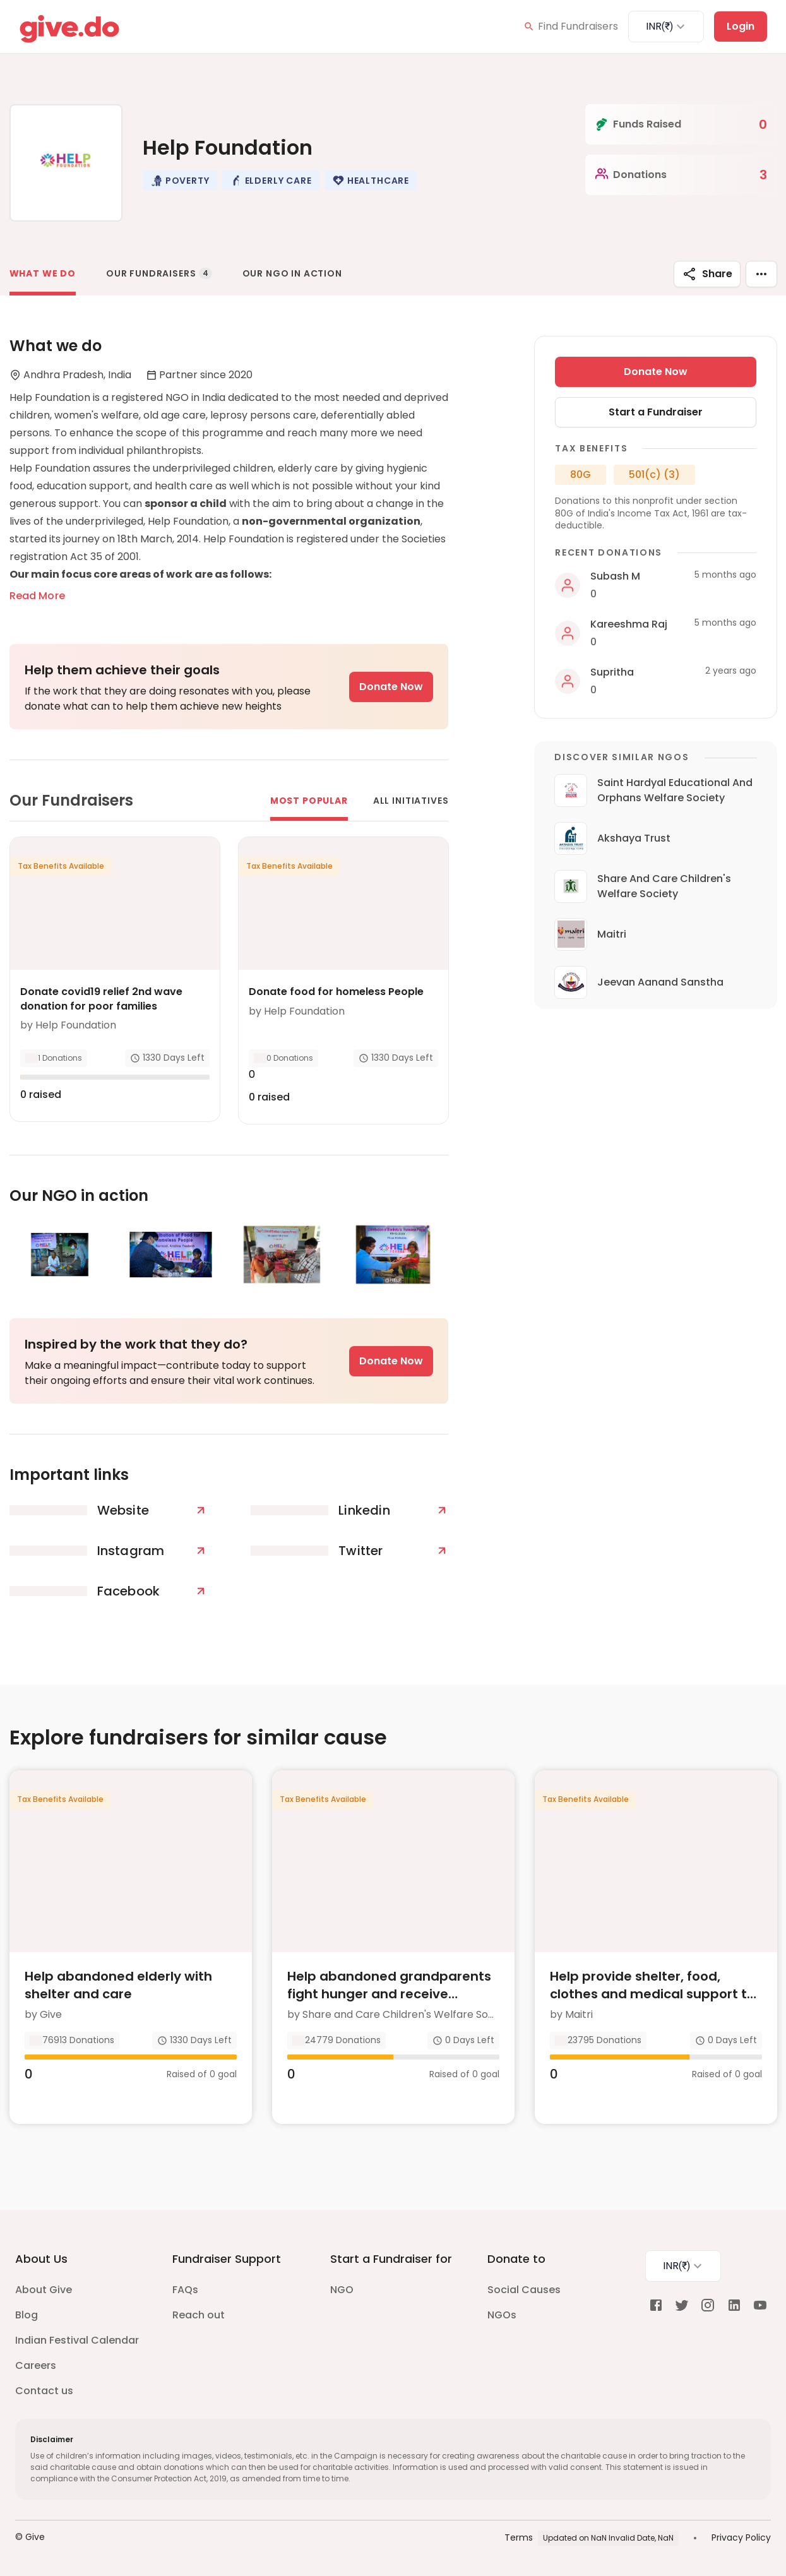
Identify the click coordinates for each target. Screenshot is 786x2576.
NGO (342, 2289)
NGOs (501, 2315)
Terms (518, 2537)
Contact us (44, 2390)
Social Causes (524, 2289)
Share (707, 274)
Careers (35, 2365)
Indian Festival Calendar (77, 2340)
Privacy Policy (741, 2537)
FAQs (185, 2289)
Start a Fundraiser (656, 412)
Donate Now (391, 686)
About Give (43, 2289)
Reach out (198, 2315)
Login (740, 26)
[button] (180, 180)
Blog (26, 2315)
